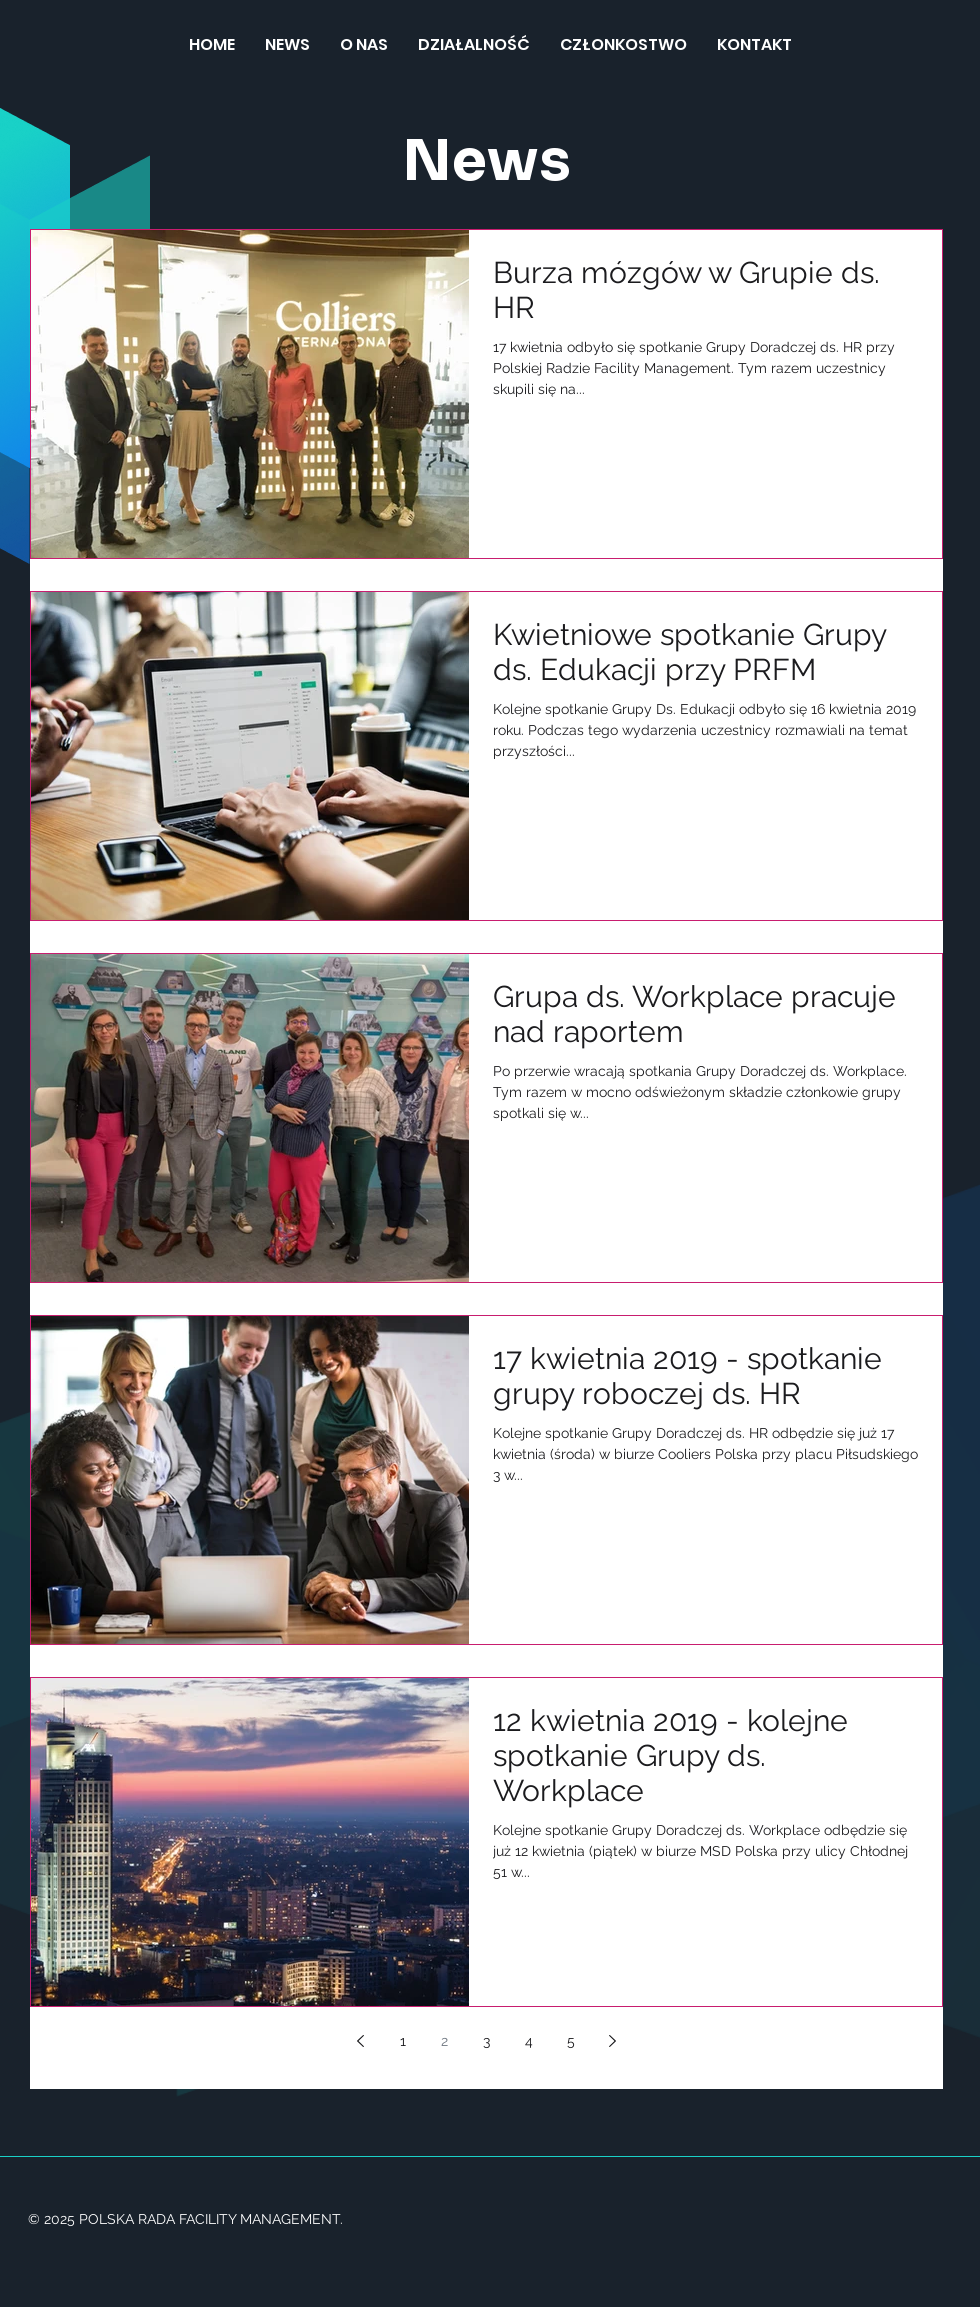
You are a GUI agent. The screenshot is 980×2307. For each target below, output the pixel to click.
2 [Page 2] (444, 2041)
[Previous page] (361, 2041)
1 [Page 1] (403, 2041)
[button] (474, 45)
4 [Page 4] (529, 2041)
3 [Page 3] (486, 2041)
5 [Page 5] (571, 2041)
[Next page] (613, 2041)
